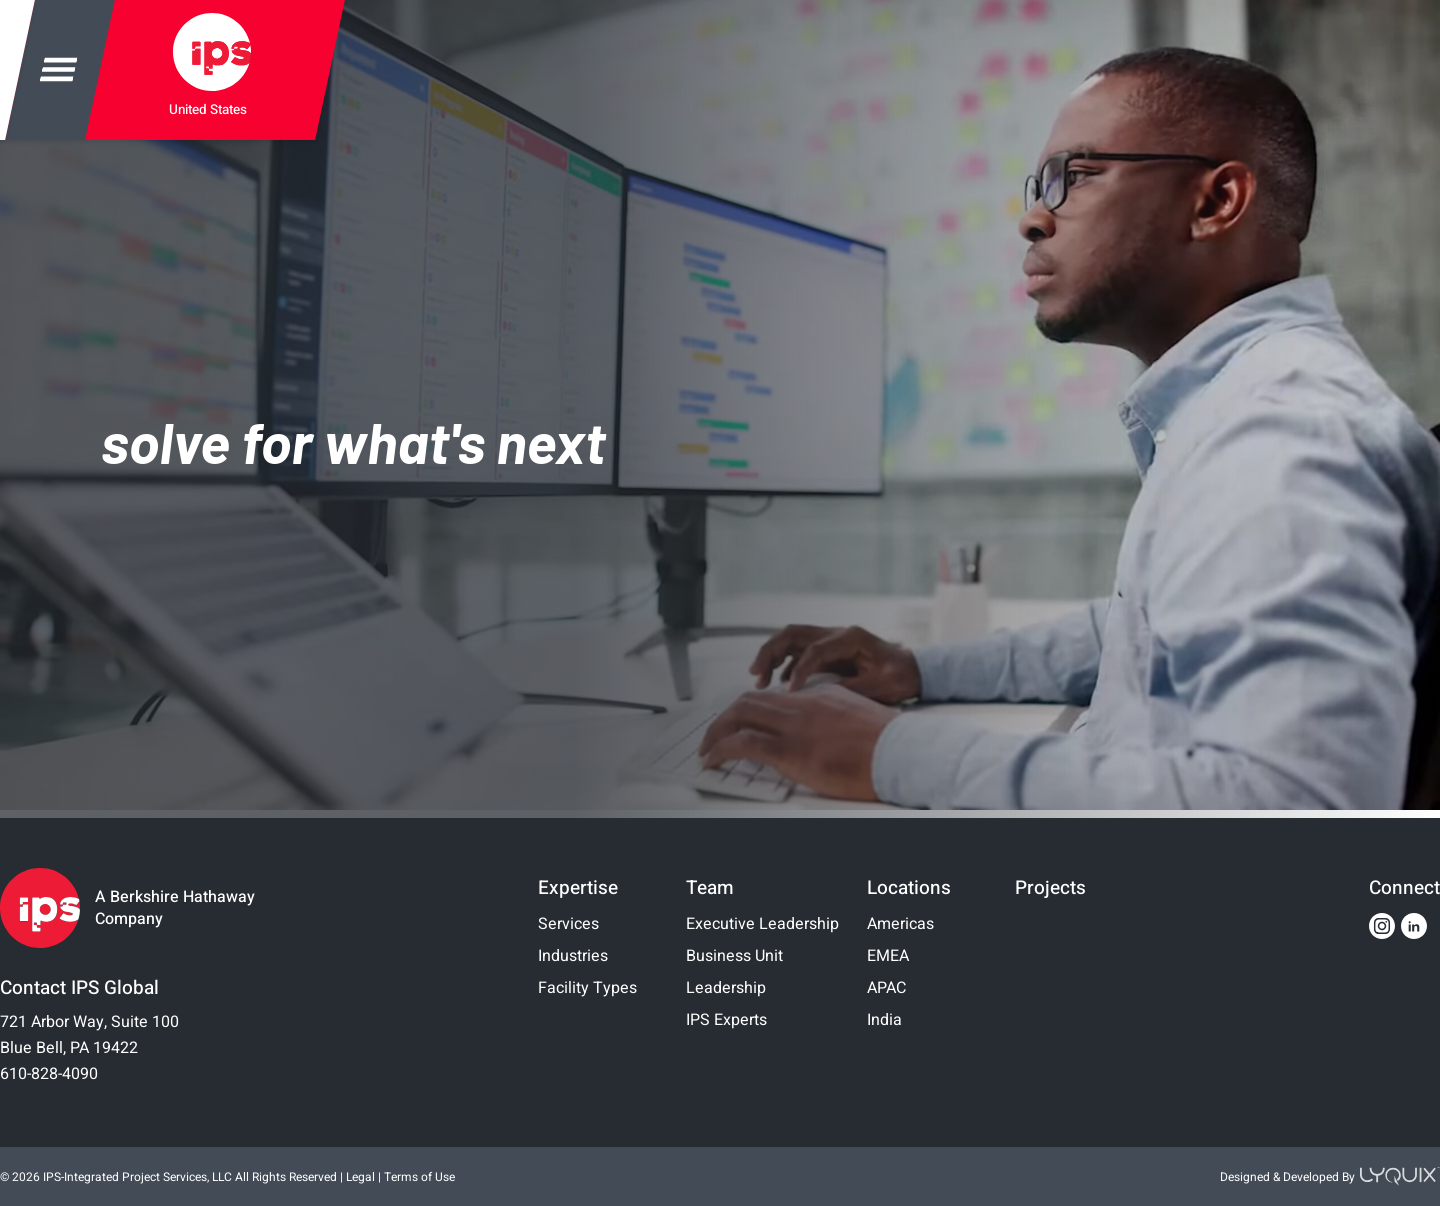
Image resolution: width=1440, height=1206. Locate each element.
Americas (900, 924)
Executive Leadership (762, 924)
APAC (886, 988)
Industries (573, 956)
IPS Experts (726, 1020)
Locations (909, 888)
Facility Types (587, 988)
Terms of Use (419, 1177)
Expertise (578, 888)
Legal (360, 1177)
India (884, 1020)
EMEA (888, 956)
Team (710, 888)
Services (568, 924)
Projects (1050, 888)
